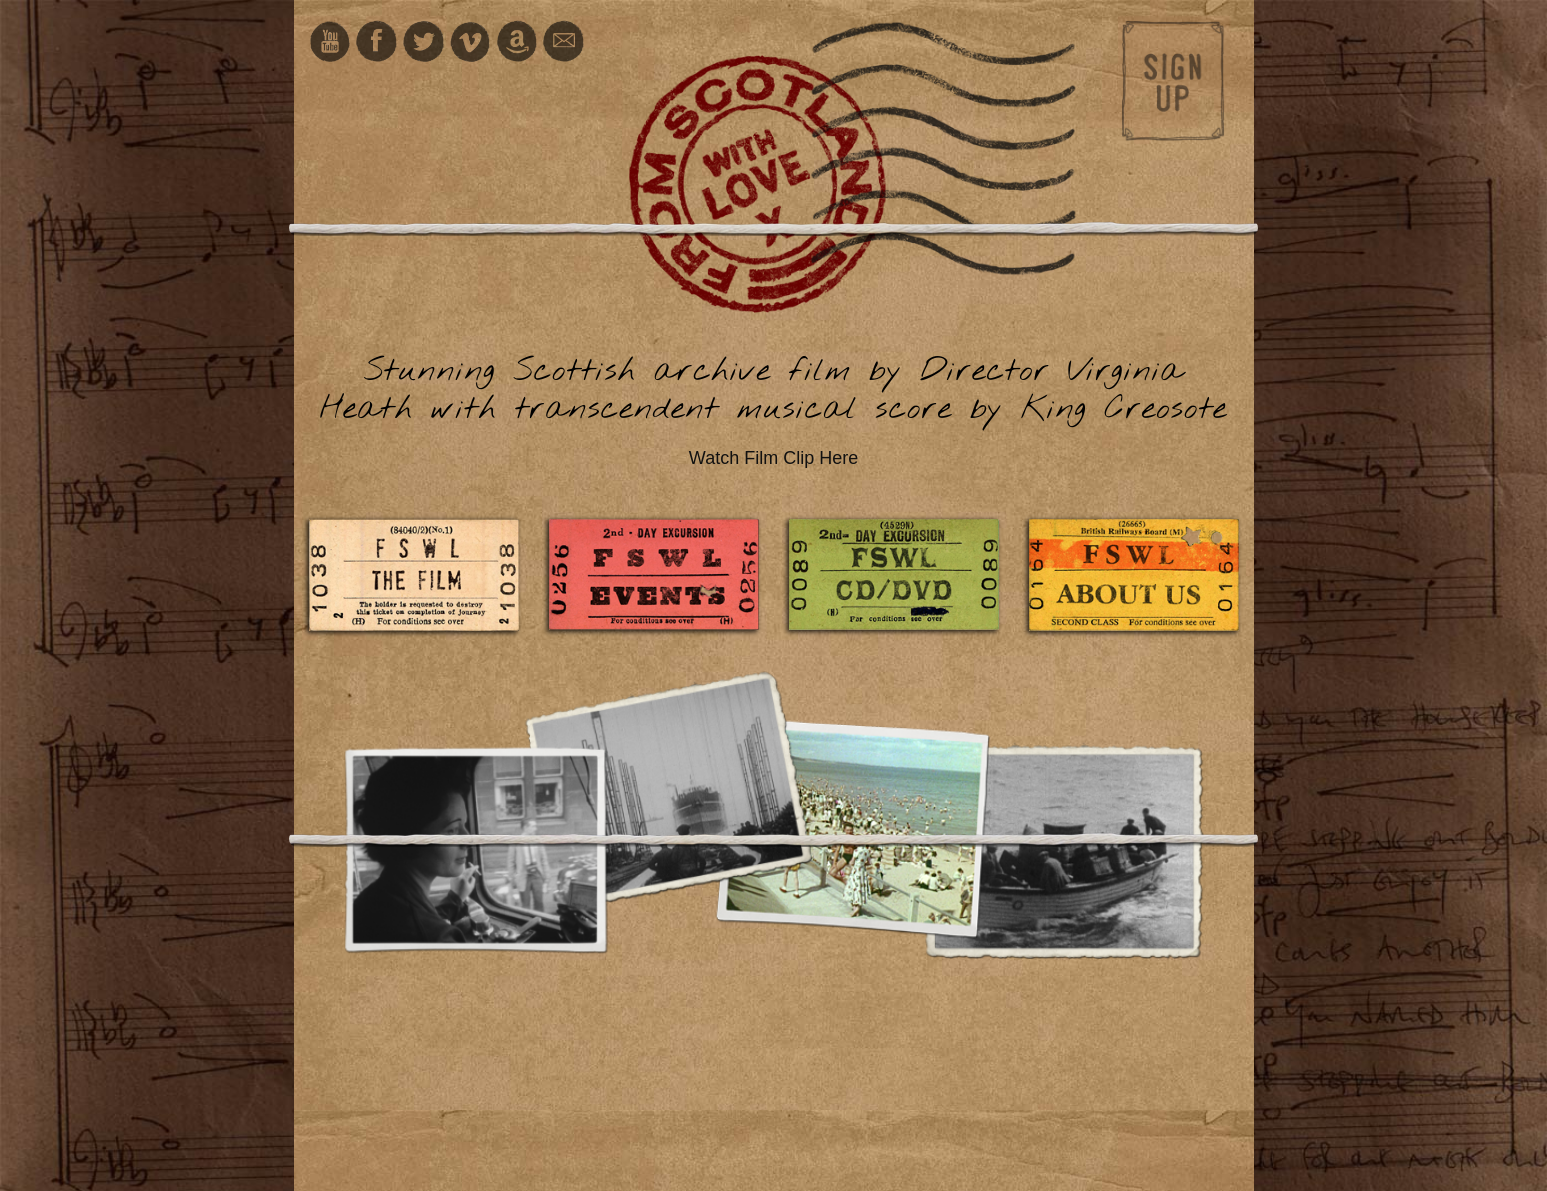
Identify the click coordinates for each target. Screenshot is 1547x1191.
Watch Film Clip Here (773, 458)
